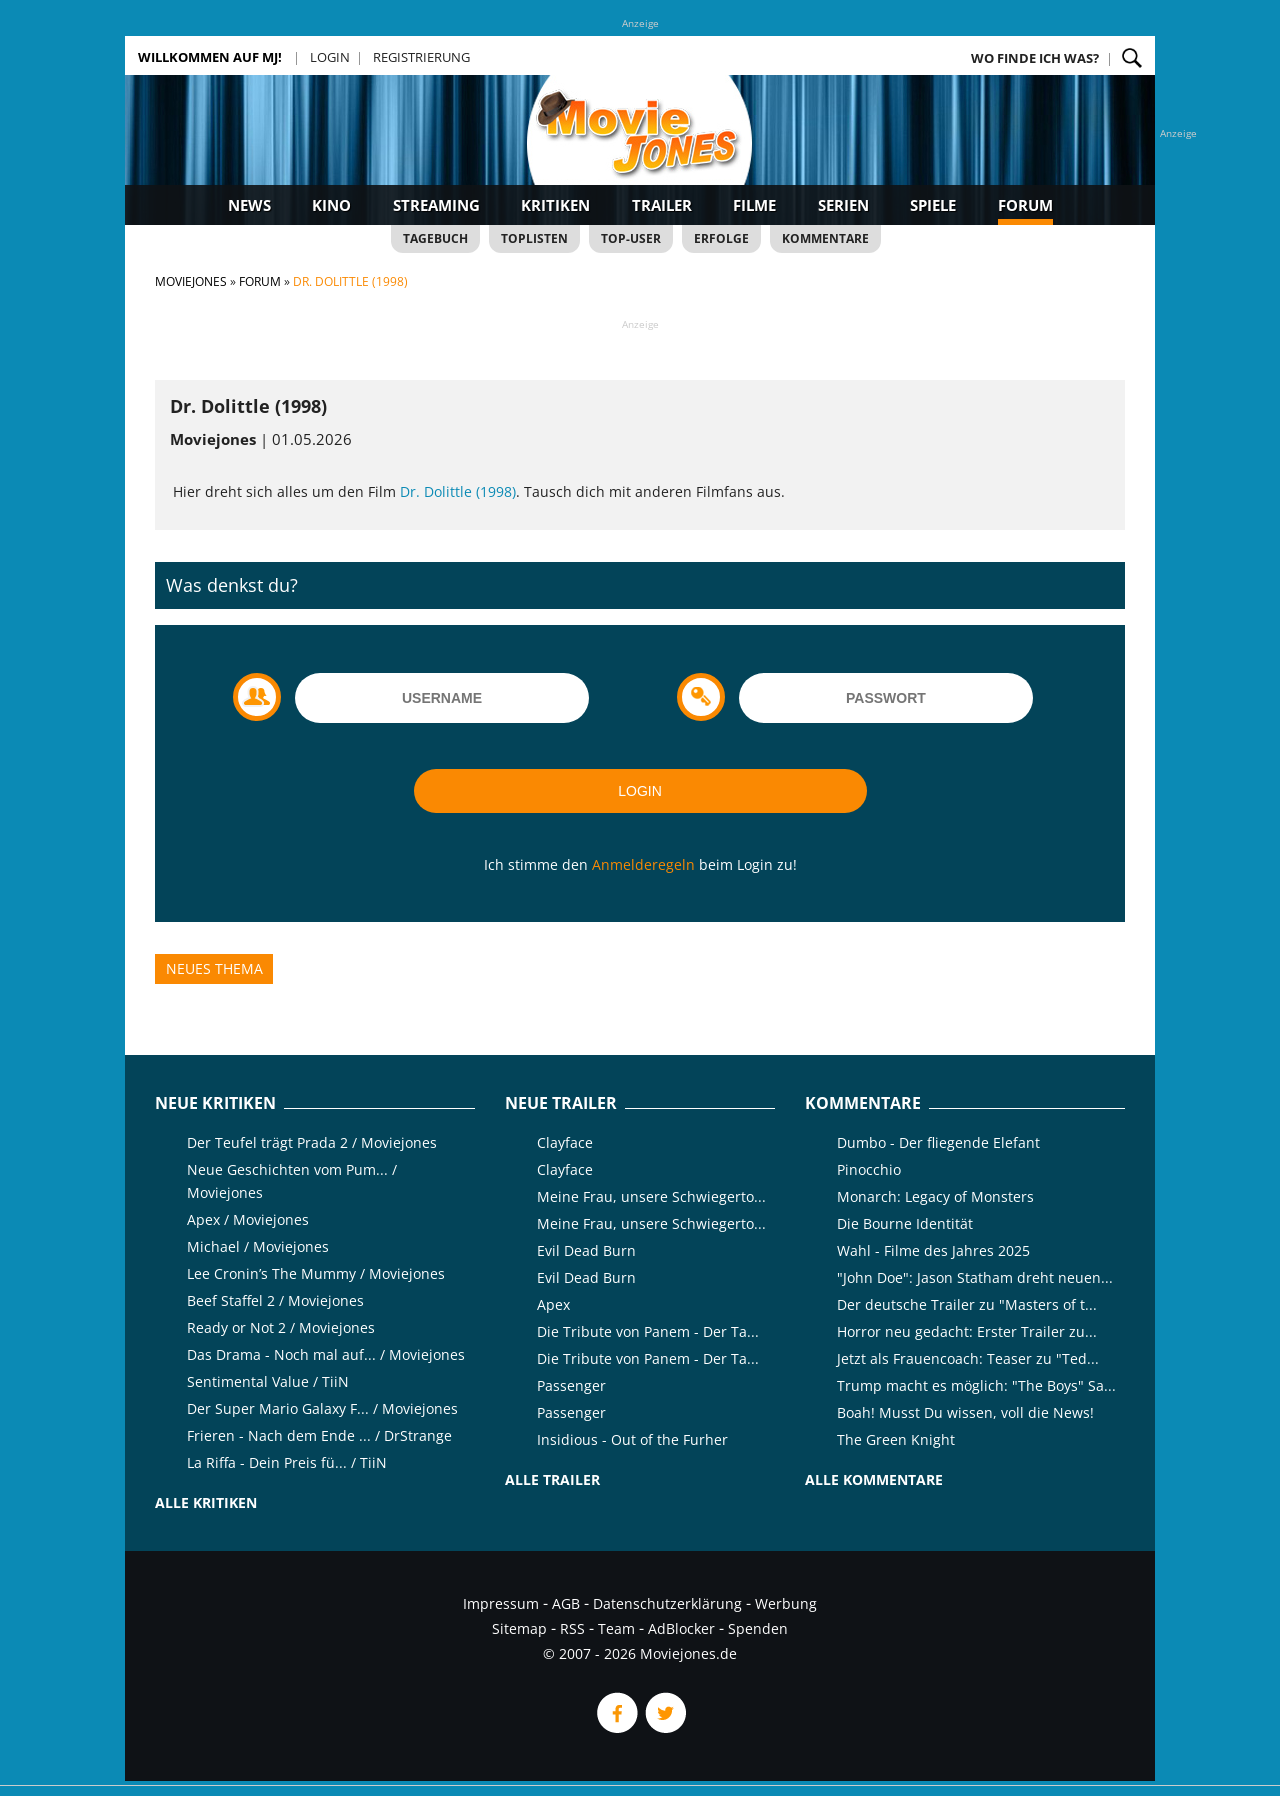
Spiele (933, 205)
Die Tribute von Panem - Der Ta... (648, 1331)
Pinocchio (869, 1169)
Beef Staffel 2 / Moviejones (275, 1300)
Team (616, 1628)
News (249, 205)
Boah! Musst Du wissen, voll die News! (965, 1412)
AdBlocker (681, 1628)
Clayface (565, 1142)
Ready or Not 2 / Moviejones (281, 1327)
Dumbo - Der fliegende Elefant (938, 1142)
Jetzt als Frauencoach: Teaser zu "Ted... (968, 1358)
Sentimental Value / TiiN (268, 1381)
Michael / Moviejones (258, 1246)
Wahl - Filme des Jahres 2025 (933, 1250)
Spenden (758, 1628)
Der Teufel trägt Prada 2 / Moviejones (312, 1142)
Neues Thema (214, 968)
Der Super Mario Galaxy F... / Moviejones (322, 1408)
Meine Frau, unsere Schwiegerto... (651, 1196)
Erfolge (721, 238)
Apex (553, 1304)
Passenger (571, 1385)
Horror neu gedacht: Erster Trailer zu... (967, 1331)
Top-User (631, 238)
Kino (331, 205)
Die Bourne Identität (905, 1223)
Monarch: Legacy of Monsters (935, 1196)
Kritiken (555, 205)
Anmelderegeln (643, 864)
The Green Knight (896, 1439)
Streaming (436, 205)
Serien (843, 205)
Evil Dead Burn (586, 1250)
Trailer (662, 205)
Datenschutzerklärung (667, 1603)
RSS (572, 1628)
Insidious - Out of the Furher (632, 1439)
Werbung (786, 1603)
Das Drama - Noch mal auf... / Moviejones (326, 1354)
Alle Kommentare (874, 1479)
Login (330, 57)
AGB (566, 1603)
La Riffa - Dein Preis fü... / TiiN (287, 1462)
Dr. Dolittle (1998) (458, 491)
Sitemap (519, 1628)
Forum (1025, 205)
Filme (754, 205)
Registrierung (421, 57)
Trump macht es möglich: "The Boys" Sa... (976, 1385)
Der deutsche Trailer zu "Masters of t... (967, 1304)
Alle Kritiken (206, 1502)
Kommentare (825, 238)
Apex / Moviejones (248, 1219)
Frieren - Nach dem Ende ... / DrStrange (319, 1435)
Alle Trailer (552, 1479)
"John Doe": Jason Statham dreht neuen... (975, 1277)
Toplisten (534, 238)
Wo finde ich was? (1035, 58)
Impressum (501, 1603)
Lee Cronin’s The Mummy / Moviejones (316, 1273)
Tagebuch (435, 238)
